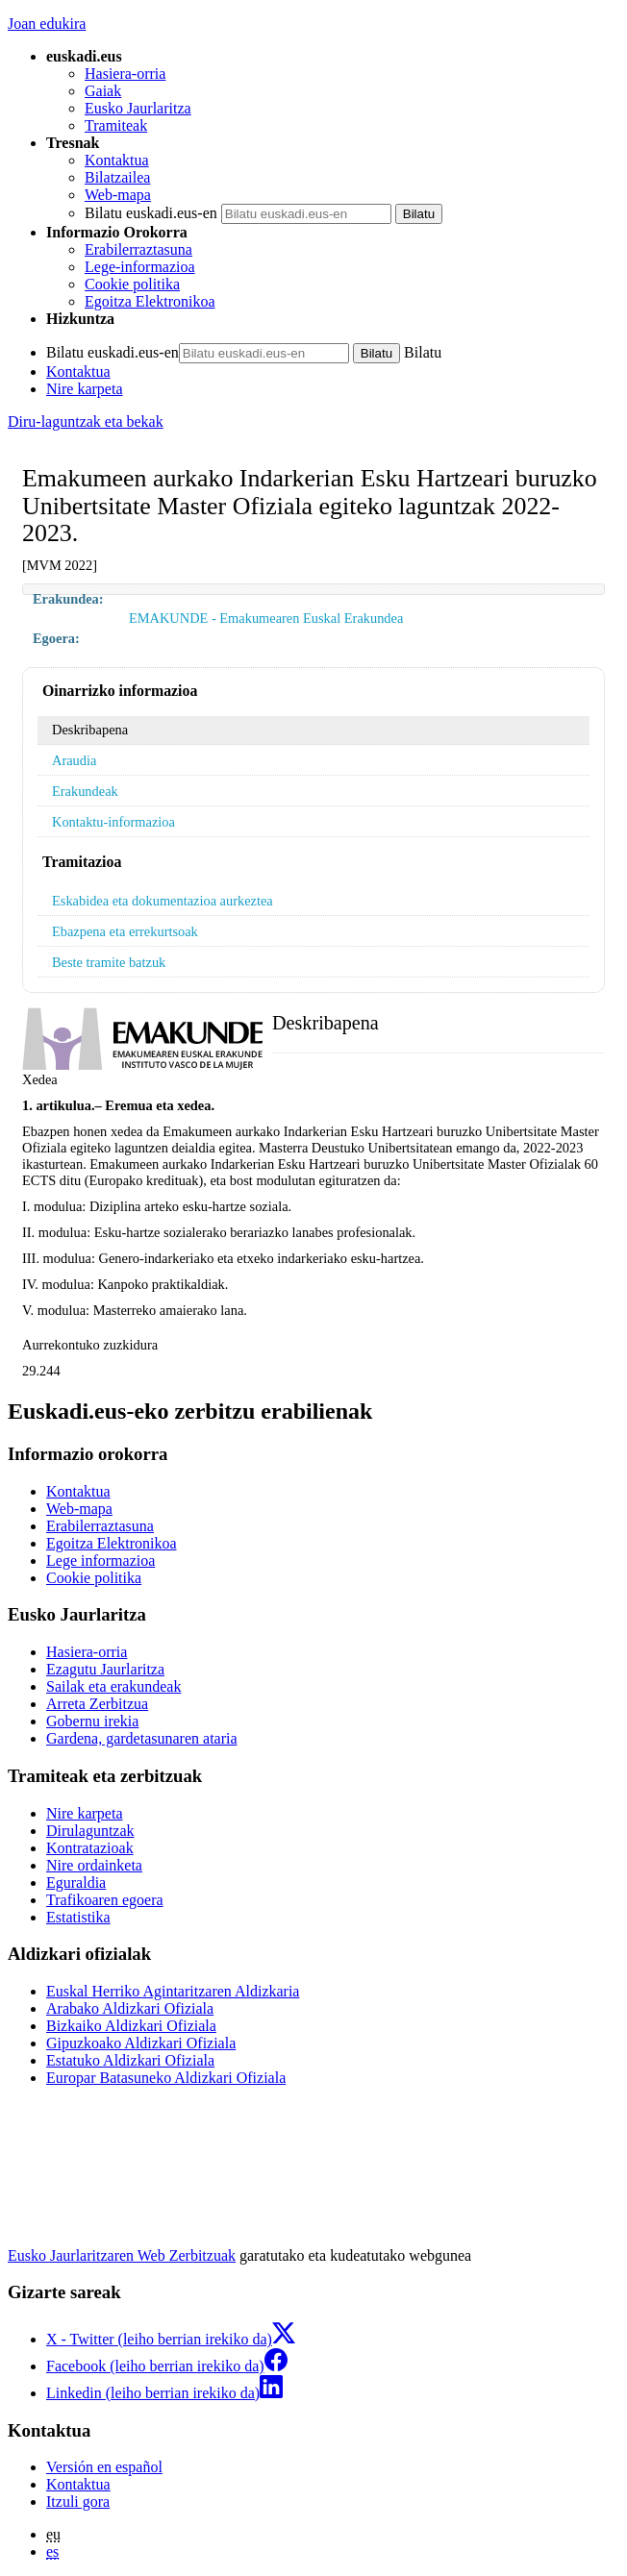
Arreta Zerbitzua (97, 1704)
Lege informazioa (100, 1560)
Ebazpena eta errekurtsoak (125, 931)
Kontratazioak (90, 1848)
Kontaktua (117, 160)
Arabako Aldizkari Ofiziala (129, 2008)
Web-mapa (118, 194)
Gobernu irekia (92, 1721)
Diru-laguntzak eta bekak (85, 421)
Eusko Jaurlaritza (138, 108)
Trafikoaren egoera (104, 1900)
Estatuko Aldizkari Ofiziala (130, 2060)
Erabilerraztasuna (138, 249)
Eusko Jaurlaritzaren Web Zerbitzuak (122, 2255)
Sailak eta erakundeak (113, 1686)
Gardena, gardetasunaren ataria (142, 1738)
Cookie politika (132, 284)
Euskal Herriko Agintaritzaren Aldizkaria (172, 1991)
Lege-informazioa (140, 267)
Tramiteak (116, 125)
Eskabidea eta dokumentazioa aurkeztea (162, 900)
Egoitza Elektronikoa (150, 301)
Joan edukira (47, 23)
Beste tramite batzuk (108, 962)
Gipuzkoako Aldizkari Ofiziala (141, 2043)
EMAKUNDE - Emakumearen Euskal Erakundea (266, 618)
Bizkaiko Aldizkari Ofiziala (131, 2026)
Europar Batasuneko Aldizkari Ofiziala (166, 2077)
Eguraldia (76, 1882)
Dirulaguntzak (90, 1830)
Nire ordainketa (94, 1865)
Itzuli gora (78, 2501)
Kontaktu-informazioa (113, 822)
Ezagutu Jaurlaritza (105, 1669)
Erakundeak (85, 791)
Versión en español (104, 2467)
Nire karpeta (84, 389)
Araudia (74, 760)
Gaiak (103, 91)
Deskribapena (90, 729)
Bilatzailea (117, 177)
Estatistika (78, 1917)
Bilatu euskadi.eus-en (151, 213)
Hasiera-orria (125, 73)
